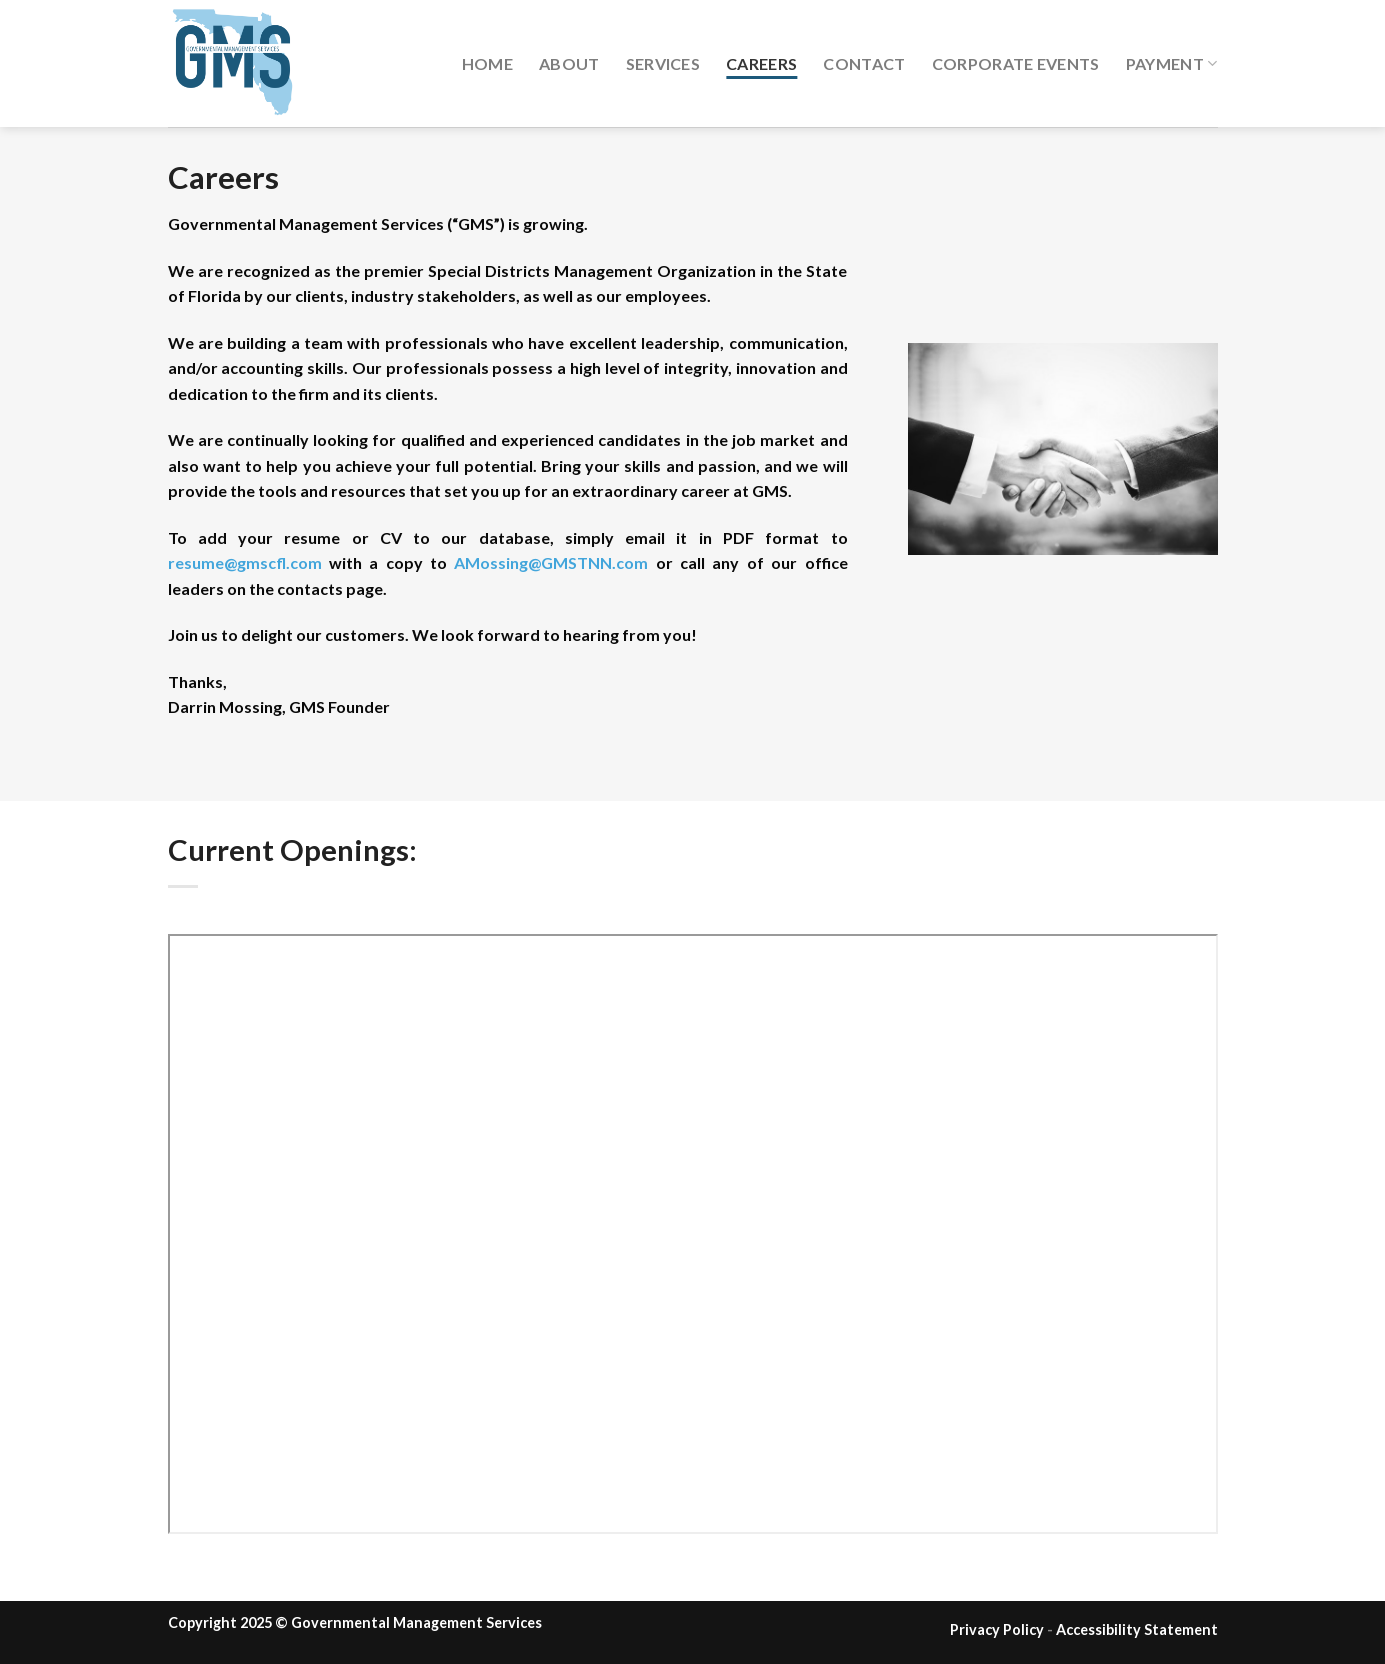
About (569, 63)
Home (487, 63)
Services (663, 63)
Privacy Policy (997, 1629)
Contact (864, 63)
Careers (761, 63)
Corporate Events (1016, 63)
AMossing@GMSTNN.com (551, 562)
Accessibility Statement (1137, 1629)
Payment (1172, 63)
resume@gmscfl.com (245, 562)
